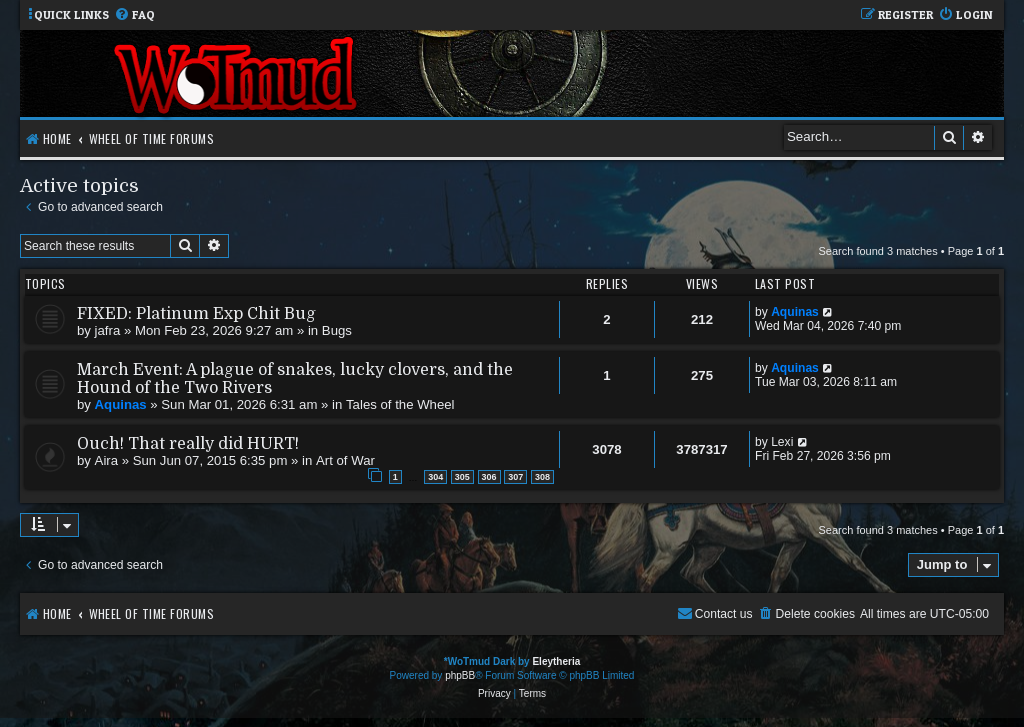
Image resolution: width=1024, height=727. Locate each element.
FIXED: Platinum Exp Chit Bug (196, 314)
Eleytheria (556, 661)
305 (462, 477)
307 (515, 477)
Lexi (782, 442)
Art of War (345, 460)
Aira (106, 460)
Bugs (337, 330)
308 (542, 477)
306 (489, 477)
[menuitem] (134, 15)
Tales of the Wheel (400, 404)
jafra (108, 330)
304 (435, 477)
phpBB (460, 675)
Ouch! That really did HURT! (188, 444)
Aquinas (795, 312)
